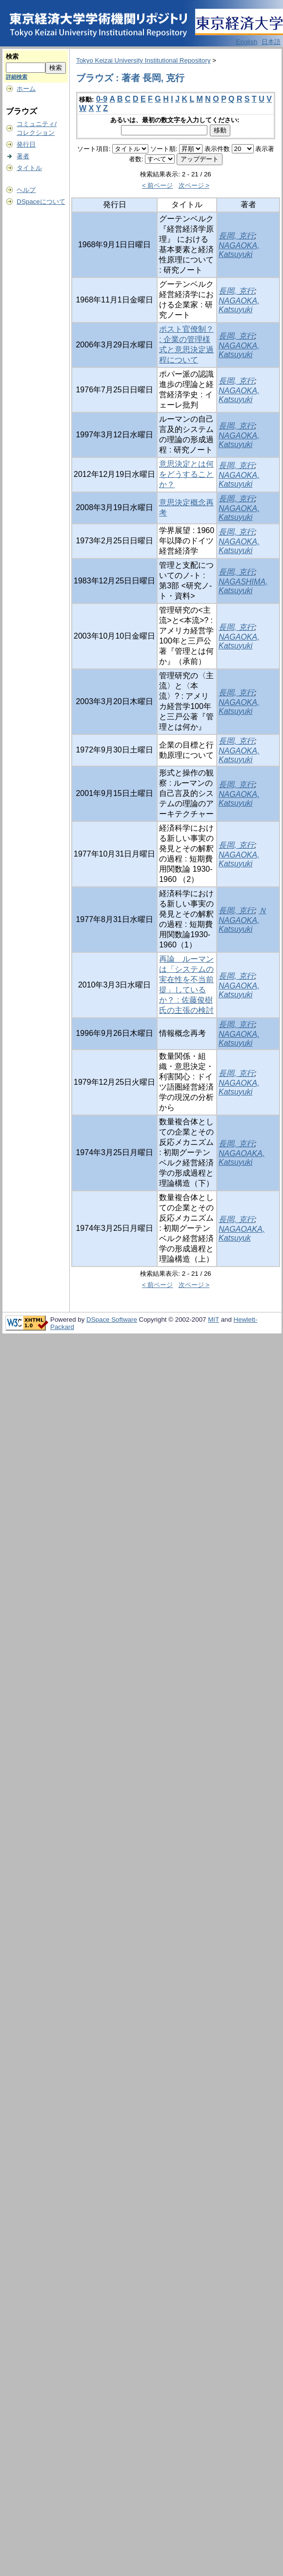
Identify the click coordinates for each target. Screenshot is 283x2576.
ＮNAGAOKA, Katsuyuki (242, 919)
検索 (12, 56)
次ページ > (194, 185)
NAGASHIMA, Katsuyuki (243, 586)
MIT (213, 1319)
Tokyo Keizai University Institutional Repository (143, 60)
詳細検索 (16, 77)
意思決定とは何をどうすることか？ (186, 474)
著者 (23, 156)
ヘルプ (26, 189)
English (247, 41)
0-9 (101, 99)
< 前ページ (157, 185)
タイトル (29, 168)
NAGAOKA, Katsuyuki (239, 249)
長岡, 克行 (236, 236)
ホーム (26, 88)
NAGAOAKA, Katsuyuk (241, 1233)
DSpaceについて (41, 201)
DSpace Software (111, 1319)
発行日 (26, 144)
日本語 (271, 41)
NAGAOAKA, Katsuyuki (241, 1157)
